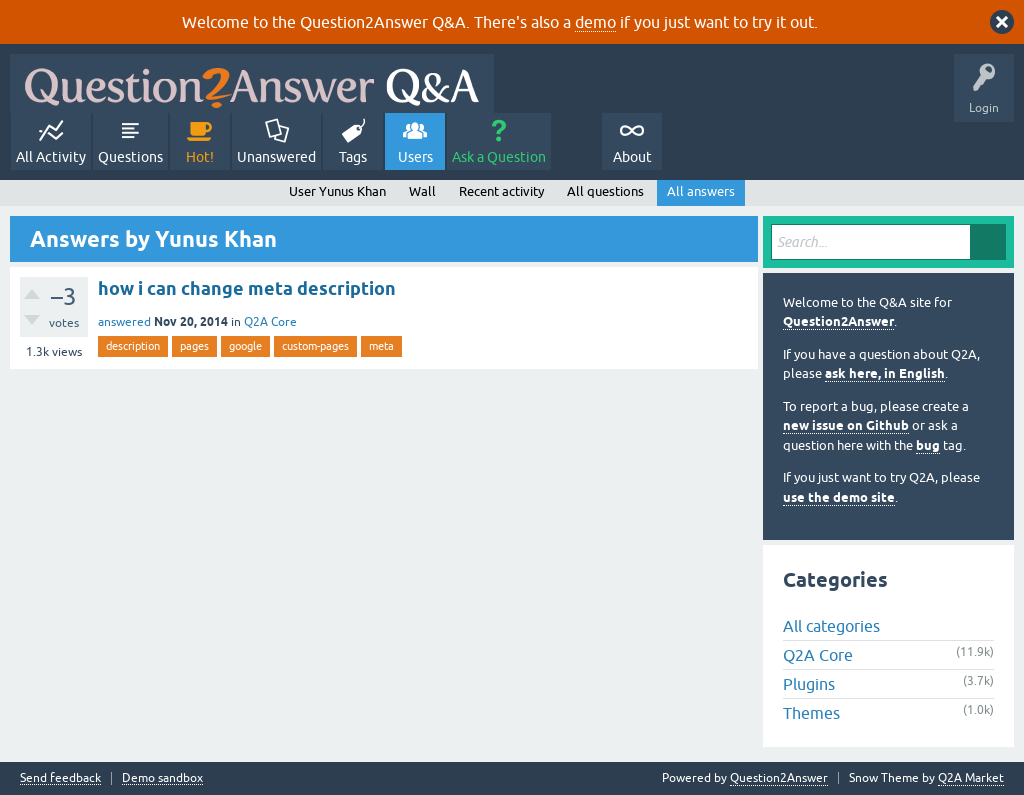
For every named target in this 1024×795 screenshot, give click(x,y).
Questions (130, 157)
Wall (422, 191)
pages (194, 346)
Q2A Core (270, 322)
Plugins (809, 684)
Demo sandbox (162, 778)
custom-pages (315, 346)
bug (928, 445)
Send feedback (60, 778)
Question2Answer (838, 321)
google (245, 346)
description (133, 346)
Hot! (200, 157)
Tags (353, 157)
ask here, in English (885, 373)
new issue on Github (846, 425)
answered (124, 322)
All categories (831, 626)
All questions (605, 191)
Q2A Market (971, 778)
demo (595, 22)
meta (381, 346)
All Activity (51, 157)
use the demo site (839, 497)
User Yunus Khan (337, 191)
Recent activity (501, 191)
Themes (811, 713)
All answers (701, 191)
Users (415, 157)
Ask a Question (499, 157)
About (632, 157)
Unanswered (276, 157)
